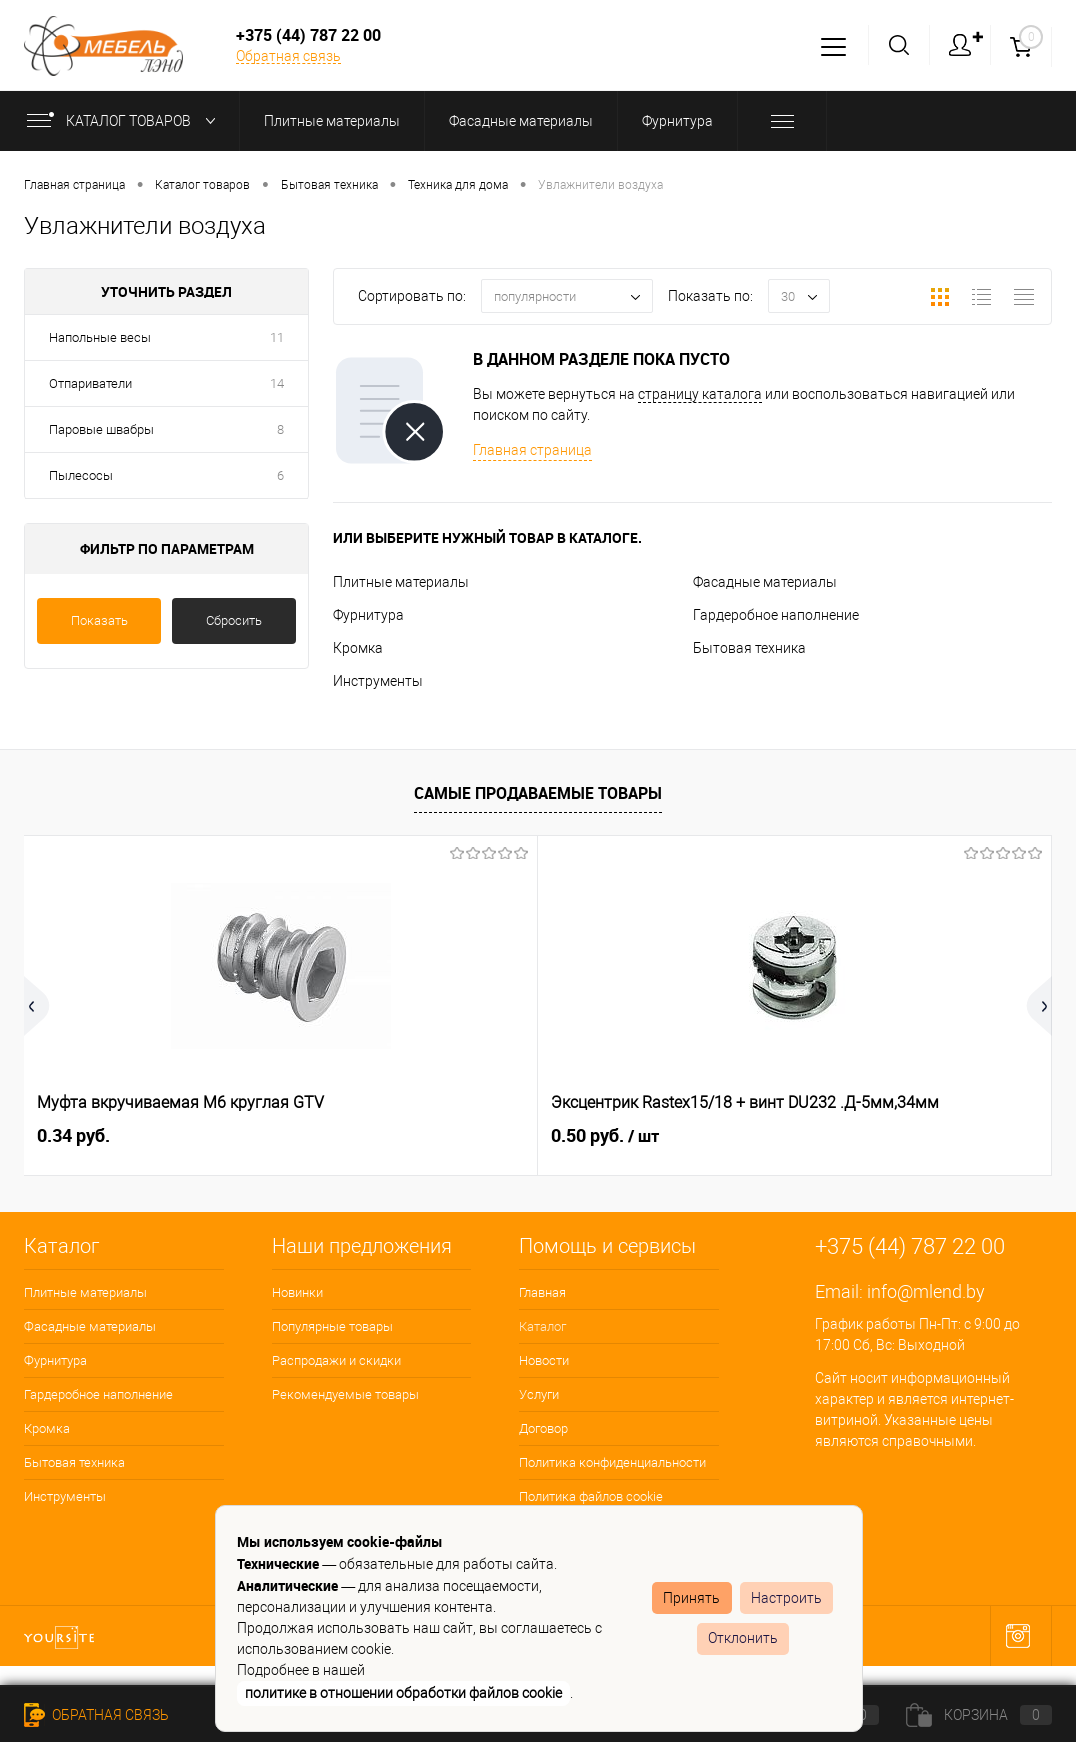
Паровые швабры (101, 429)
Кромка (358, 648)
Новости (544, 1360)
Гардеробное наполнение (776, 615)
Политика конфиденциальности (612, 1462)
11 (277, 337)
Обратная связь (288, 56)
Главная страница (532, 450)
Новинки (297, 1292)
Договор (543, 1428)
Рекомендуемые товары (345, 1394)
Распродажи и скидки (336, 1360)
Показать (99, 620)
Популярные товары (332, 1326)
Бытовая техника (749, 648)
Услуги (539, 1394)
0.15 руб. (776, 1136)
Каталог (542, 1326)
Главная (542, 1292)
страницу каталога (700, 394)
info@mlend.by (926, 1291)
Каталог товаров (125, 121)
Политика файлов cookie (591, 1496)
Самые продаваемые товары (538, 793)
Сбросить (234, 620)
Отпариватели (90, 383)
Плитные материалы (401, 582)
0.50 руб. (434, 1136)
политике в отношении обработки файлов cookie (403, 1693)
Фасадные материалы (765, 582)
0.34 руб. (73, 1135)
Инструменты (378, 681)
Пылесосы (81, 475)
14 (277, 383)
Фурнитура (368, 615)
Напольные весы (100, 337)
